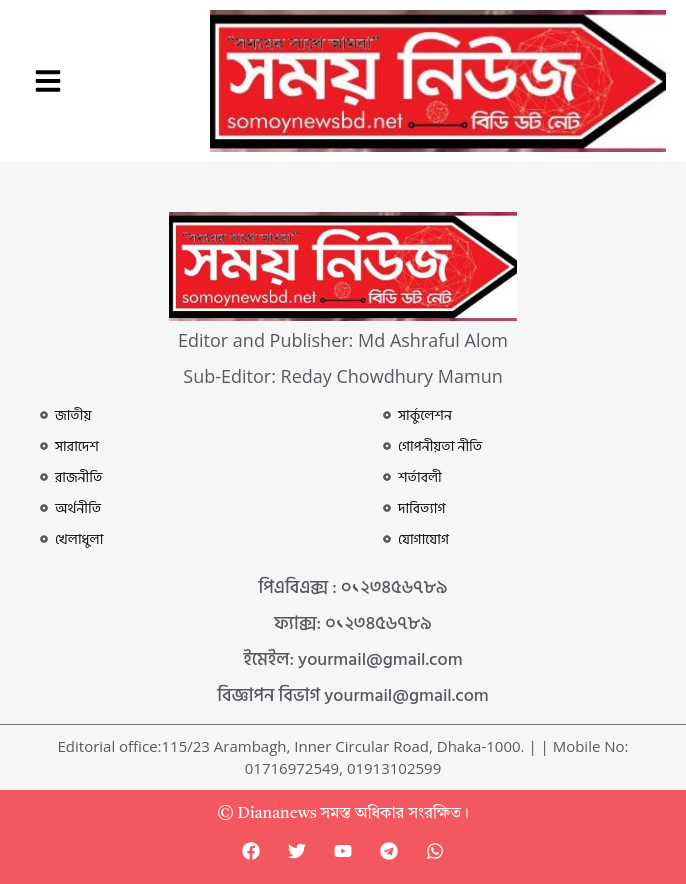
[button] (48, 81)
